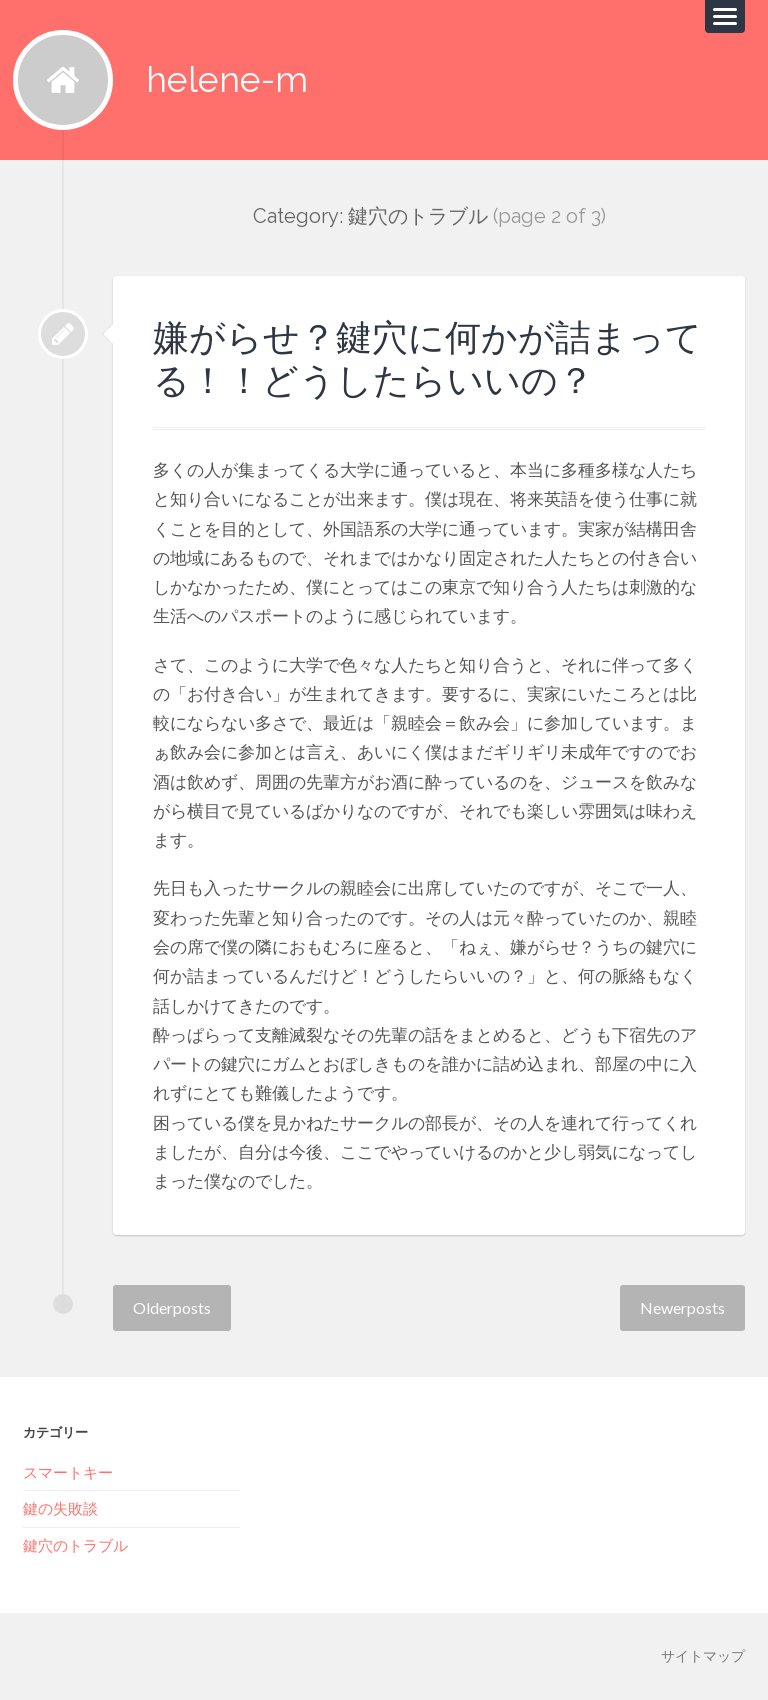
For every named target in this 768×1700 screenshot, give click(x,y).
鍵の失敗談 (60, 1508)
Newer (682, 1307)
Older (172, 1307)
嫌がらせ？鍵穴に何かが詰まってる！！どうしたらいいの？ (427, 358)
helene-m (227, 79)
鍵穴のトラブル (75, 1545)
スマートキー (68, 1472)
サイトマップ (703, 1656)
